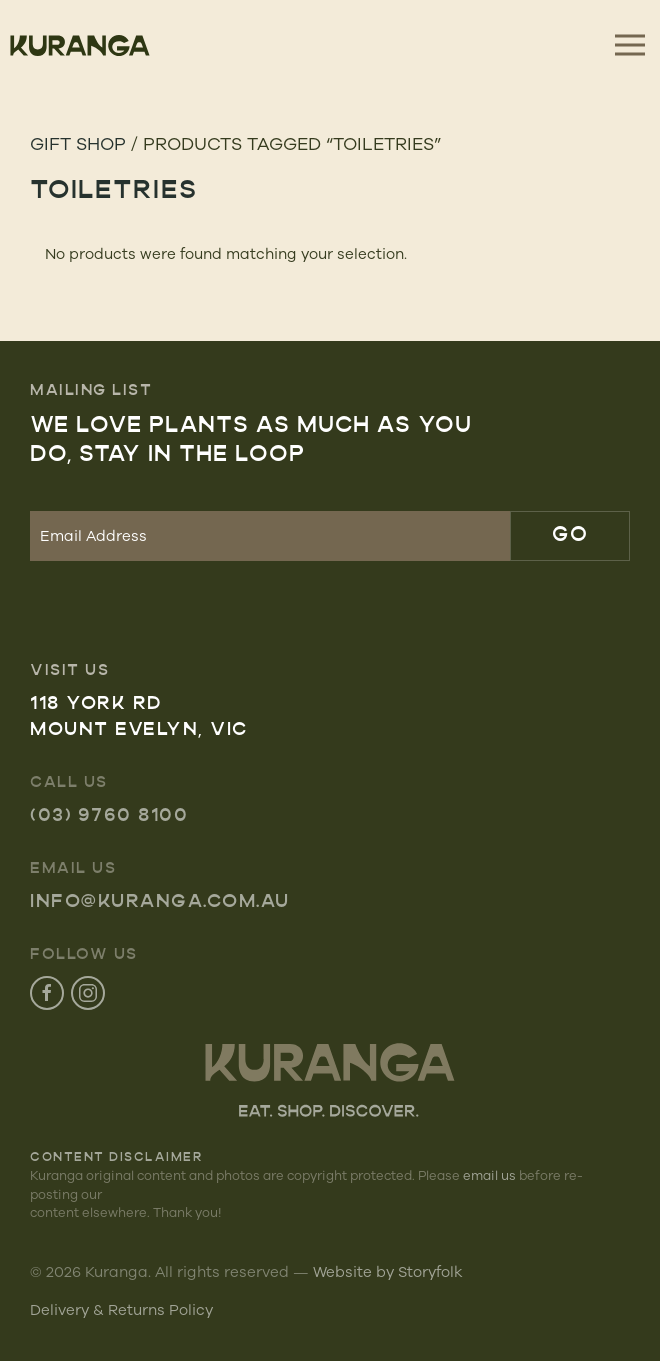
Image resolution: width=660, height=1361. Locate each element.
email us (489, 1175)
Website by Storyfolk (388, 1271)
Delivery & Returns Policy (121, 1309)
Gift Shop (78, 143)
